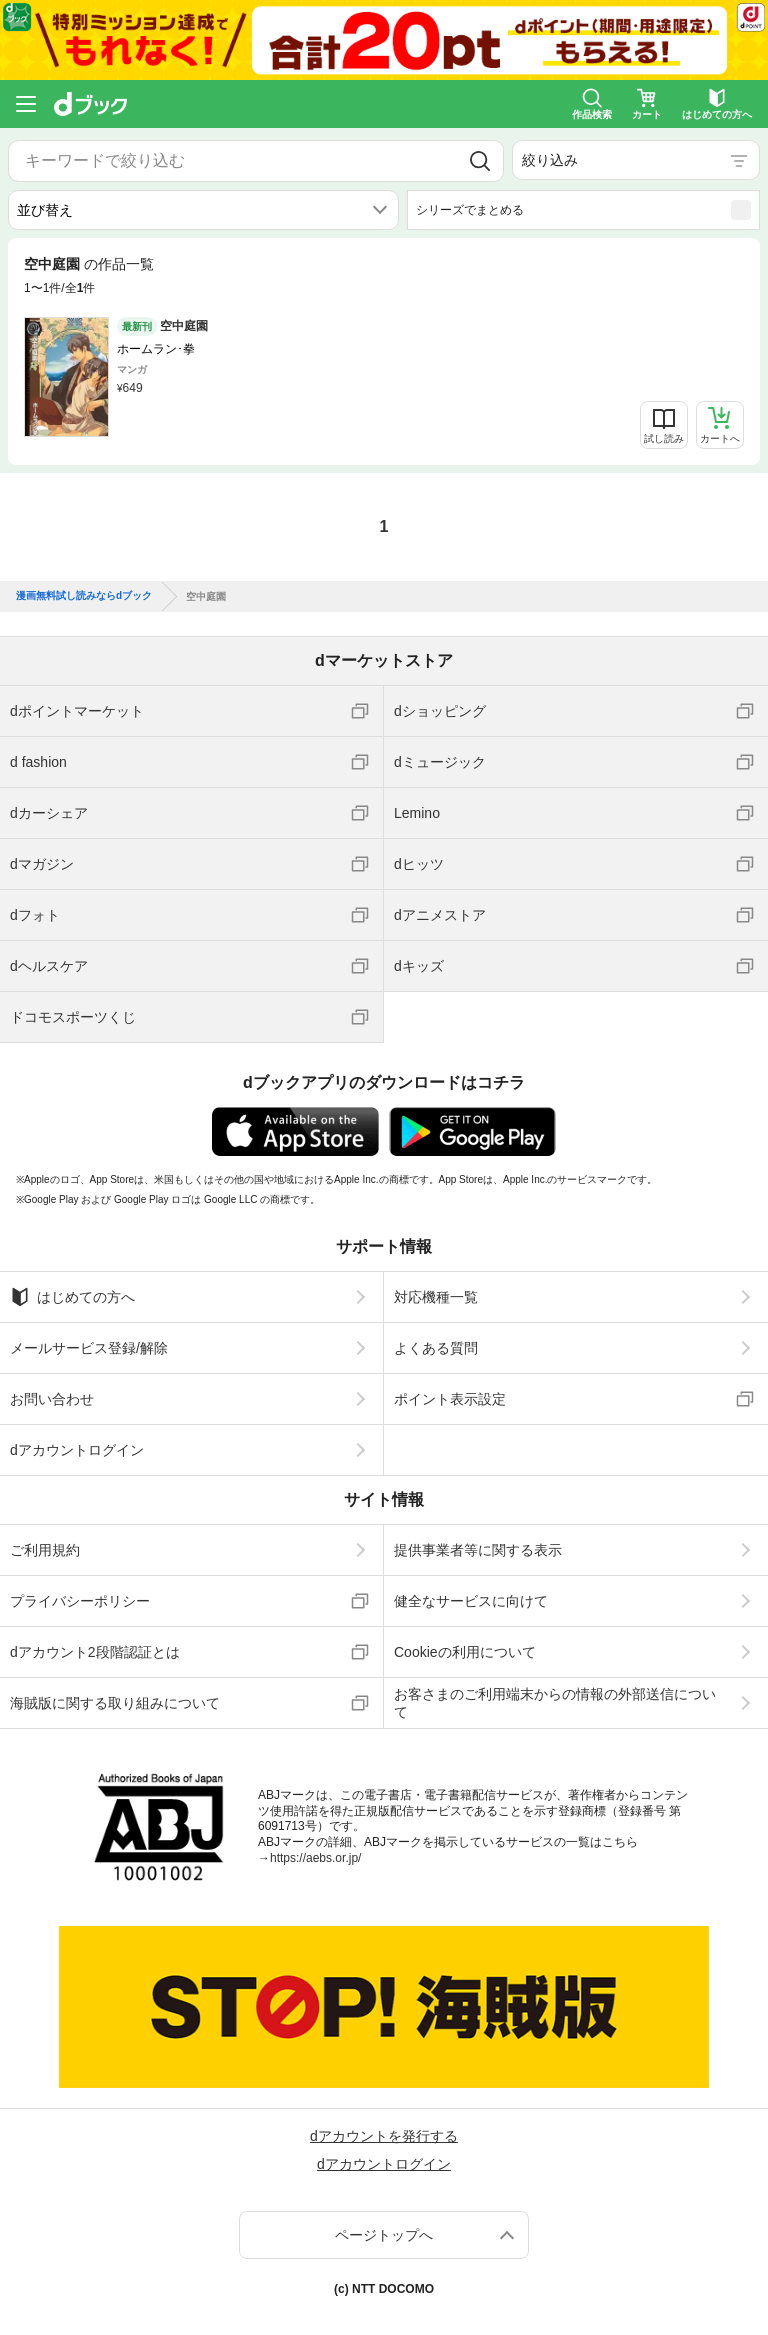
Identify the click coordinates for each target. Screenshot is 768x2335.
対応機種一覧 (436, 1297)
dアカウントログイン (77, 1450)
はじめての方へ (72, 1297)
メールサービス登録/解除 (89, 1348)
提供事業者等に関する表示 (478, 1550)
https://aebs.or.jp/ (315, 1858)
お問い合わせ (52, 1399)
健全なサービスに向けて (471, 1601)
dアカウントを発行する (384, 2136)
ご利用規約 (45, 1550)
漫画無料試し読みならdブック (84, 596)
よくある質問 (436, 1348)
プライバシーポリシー (80, 1601)
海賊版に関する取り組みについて (115, 1703)
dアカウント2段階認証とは (95, 1652)
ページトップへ (384, 2235)
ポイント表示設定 (450, 1399)
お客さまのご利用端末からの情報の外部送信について (555, 1703)
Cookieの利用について (465, 1652)
